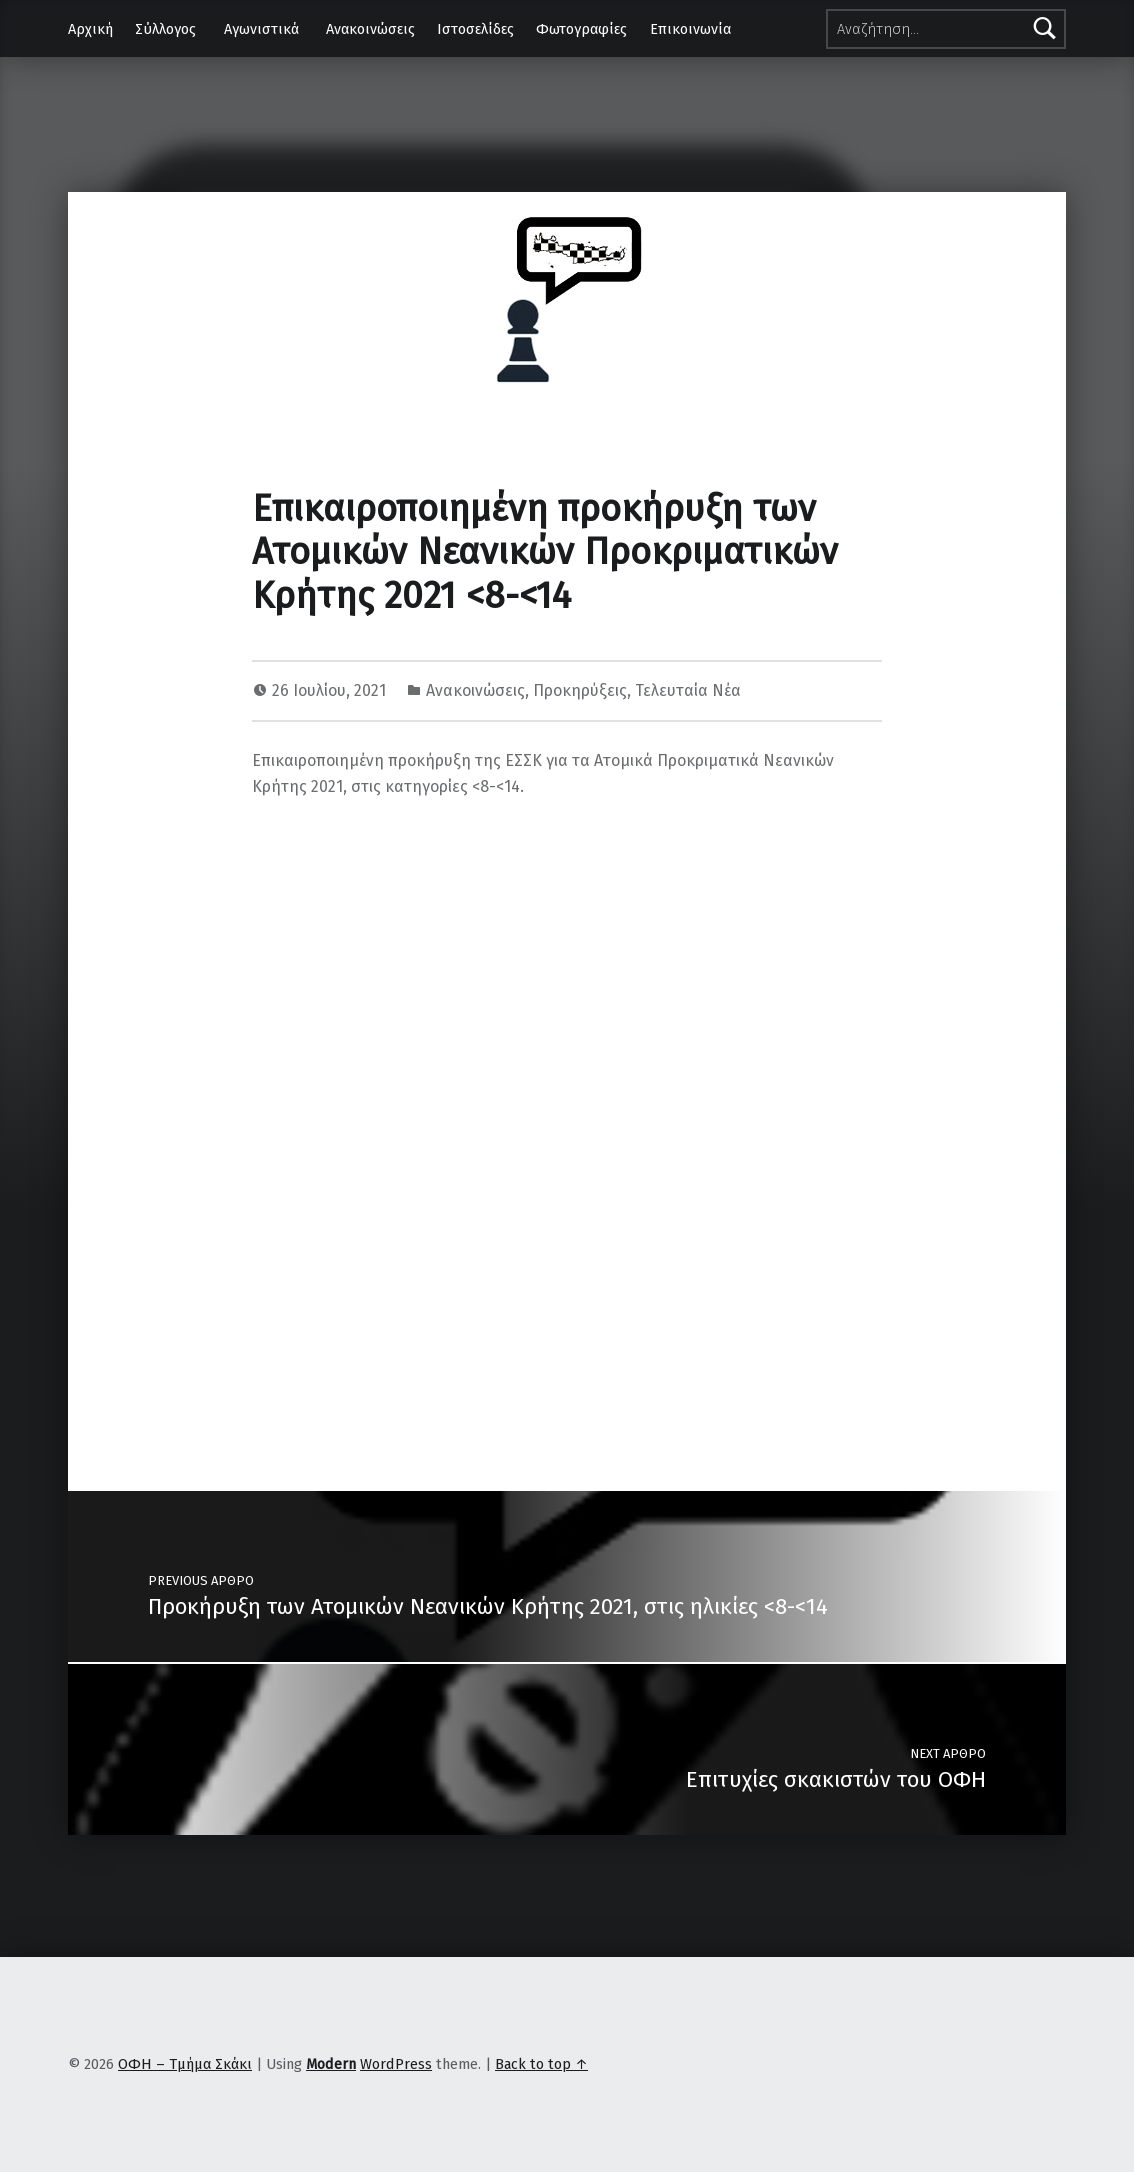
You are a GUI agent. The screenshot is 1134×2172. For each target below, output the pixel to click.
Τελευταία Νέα (688, 690)
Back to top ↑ (541, 2064)
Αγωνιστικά (261, 29)
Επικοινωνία (690, 29)
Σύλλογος (165, 29)
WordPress (396, 2064)
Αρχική (90, 29)
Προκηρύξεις (580, 690)
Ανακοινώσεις (370, 29)
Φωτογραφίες (581, 29)
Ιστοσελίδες (475, 29)
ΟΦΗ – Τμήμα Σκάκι (185, 2064)
